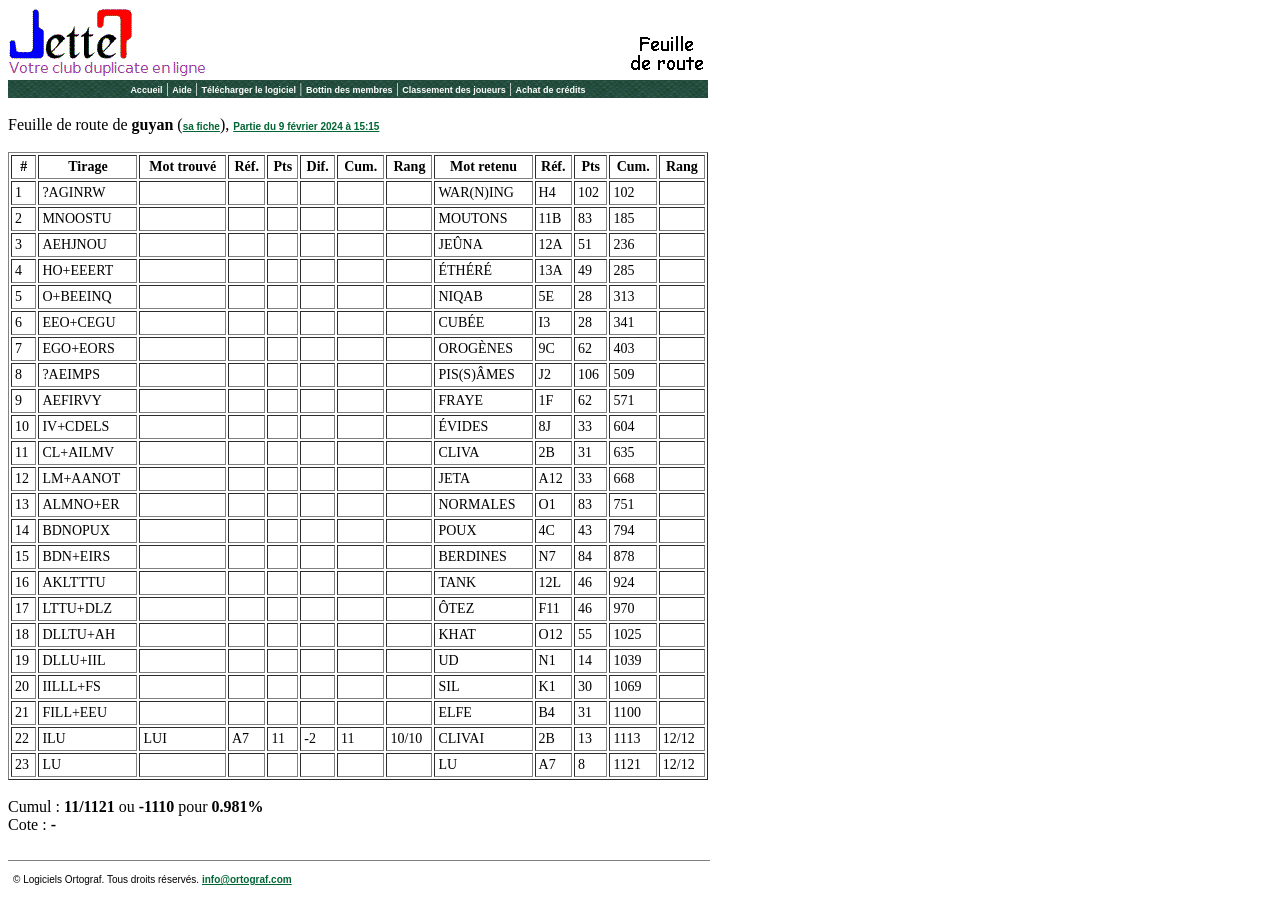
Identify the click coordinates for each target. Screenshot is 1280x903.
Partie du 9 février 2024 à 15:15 (306, 126)
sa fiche (201, 126)
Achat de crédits (551, 90)
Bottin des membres (349, 90)
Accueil (146, 90)
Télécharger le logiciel (249, 90)
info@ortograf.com (247, 879)
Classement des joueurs (454, 90)
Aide (182, 90)
